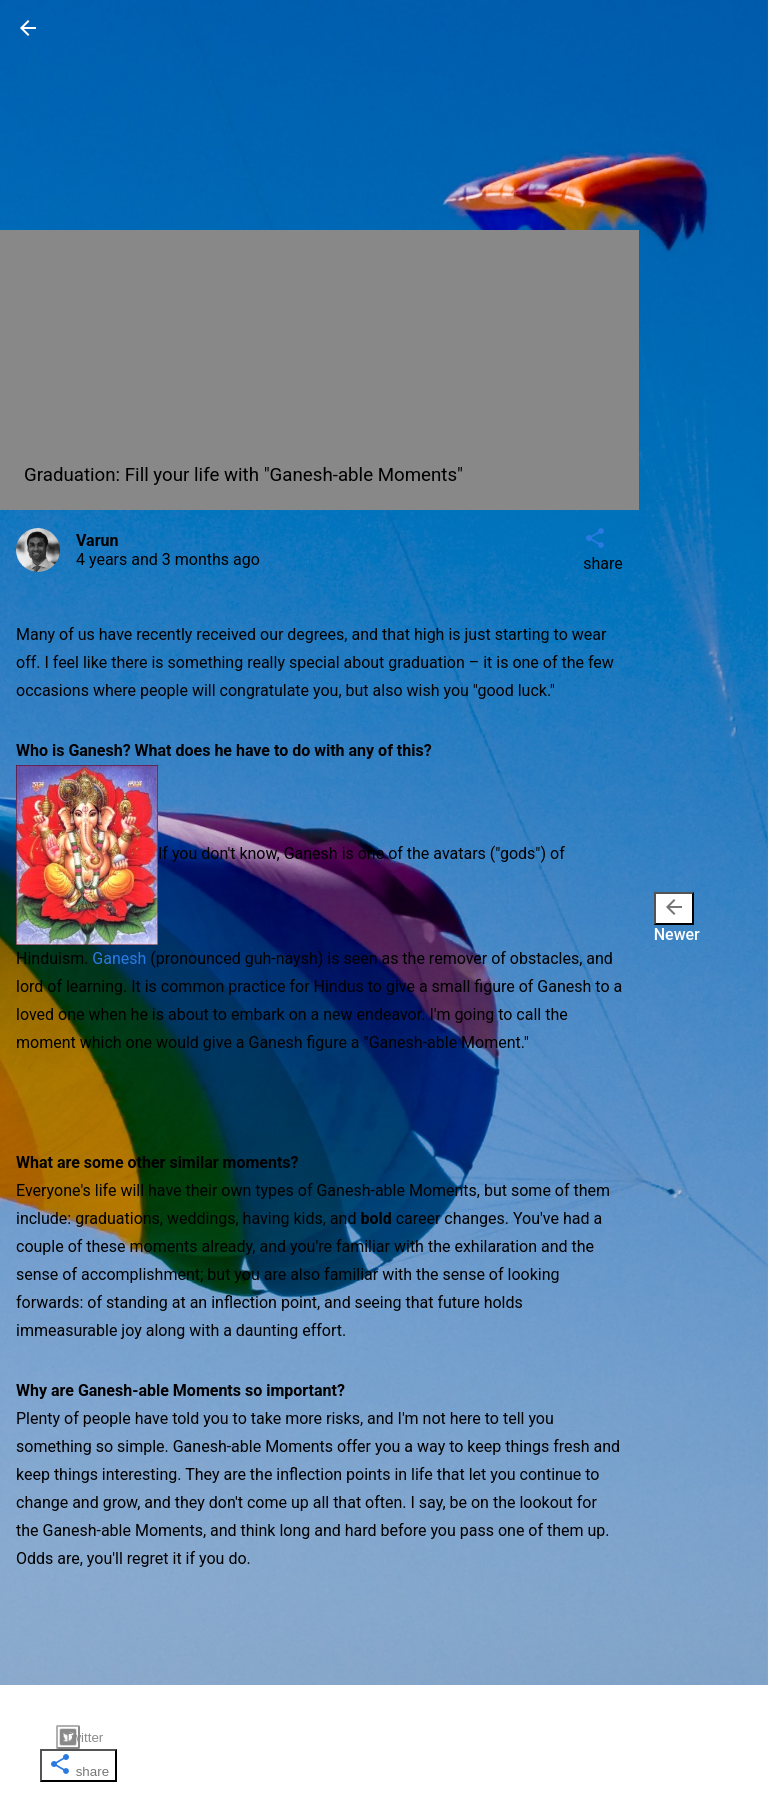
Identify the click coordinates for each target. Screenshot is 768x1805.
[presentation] (674, 908)
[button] (28, 34)
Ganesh (119, 958)
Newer (677, 918)
